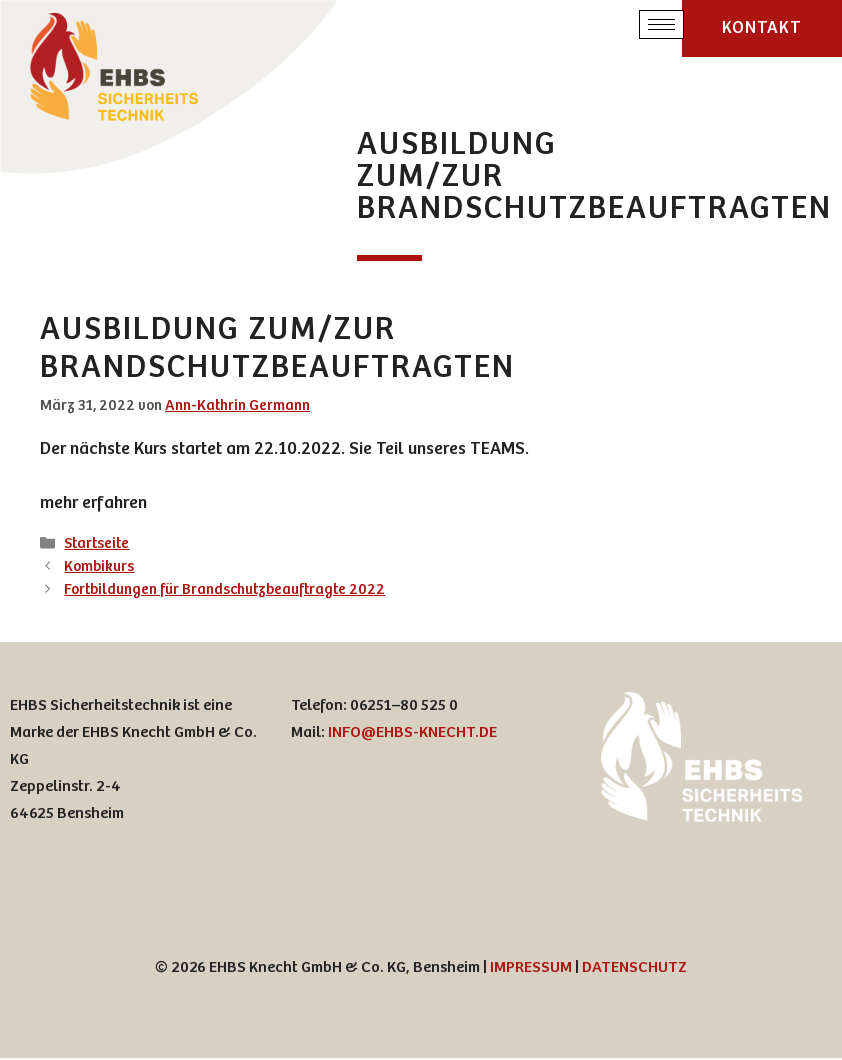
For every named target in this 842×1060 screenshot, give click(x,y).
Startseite (96, 545)
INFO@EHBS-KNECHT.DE (412, 734)
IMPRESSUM (531, 969)
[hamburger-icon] (661, 25)
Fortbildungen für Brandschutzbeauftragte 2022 (224, 591)
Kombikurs (99, 568)
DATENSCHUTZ (634, 969)
